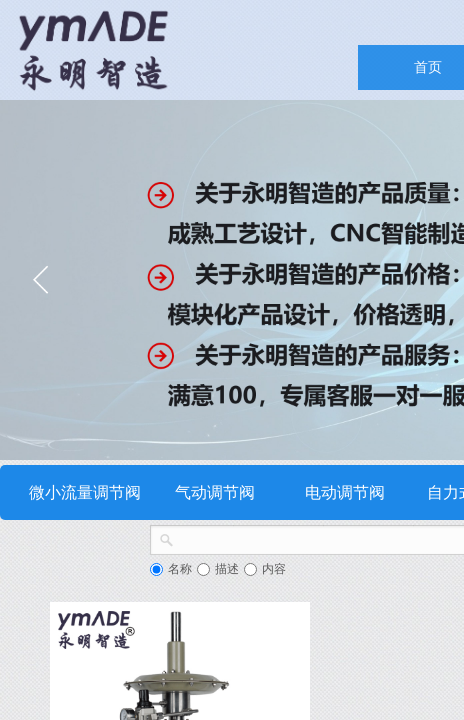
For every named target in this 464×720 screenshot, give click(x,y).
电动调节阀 (345, 492)
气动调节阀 (215, 492)
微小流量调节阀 (85, 492)
